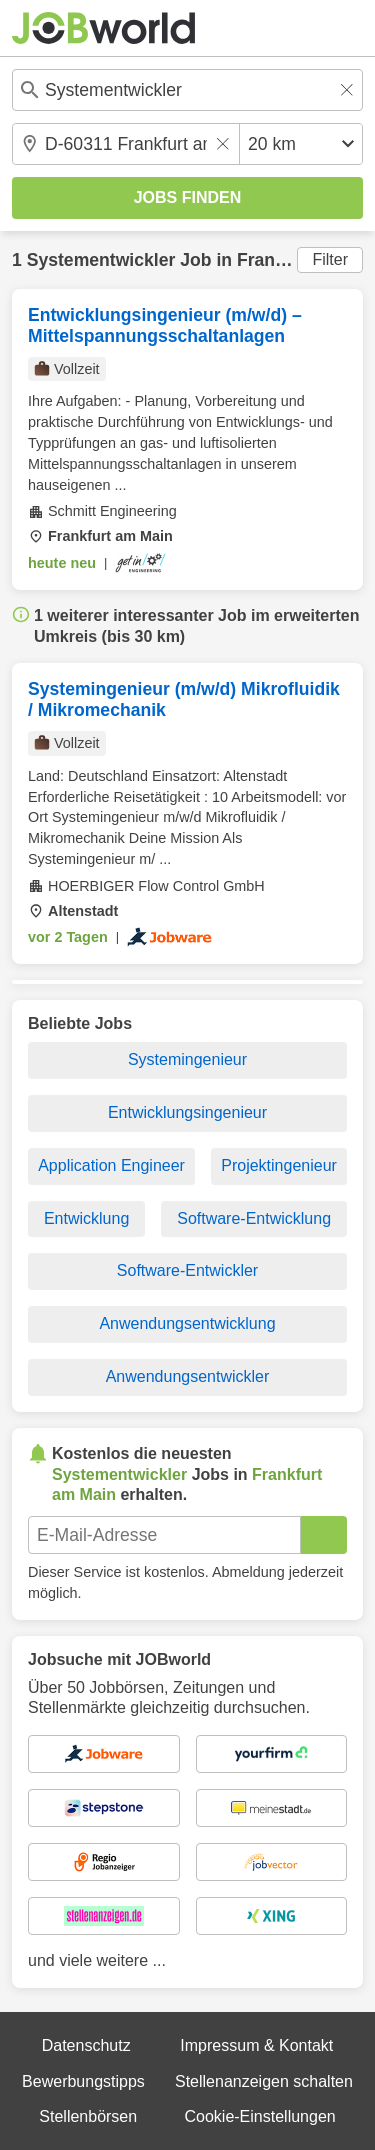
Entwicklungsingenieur (187, 1112)
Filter (330, 259)
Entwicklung (86, 1218)
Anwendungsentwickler (188, 1376)
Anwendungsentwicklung (187, 1323)
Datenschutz (86, 2045)
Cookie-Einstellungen (259, 2116)
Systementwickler (101, 260)
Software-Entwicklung (254, 1218)
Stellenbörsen (88, 2116)
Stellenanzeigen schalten (264, 2081)
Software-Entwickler (187, 1270)
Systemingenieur (187, 1059)
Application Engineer (111, 1165)
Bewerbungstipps (83, 2081)
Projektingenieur (279, 1165)
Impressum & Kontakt (256, 2045)
